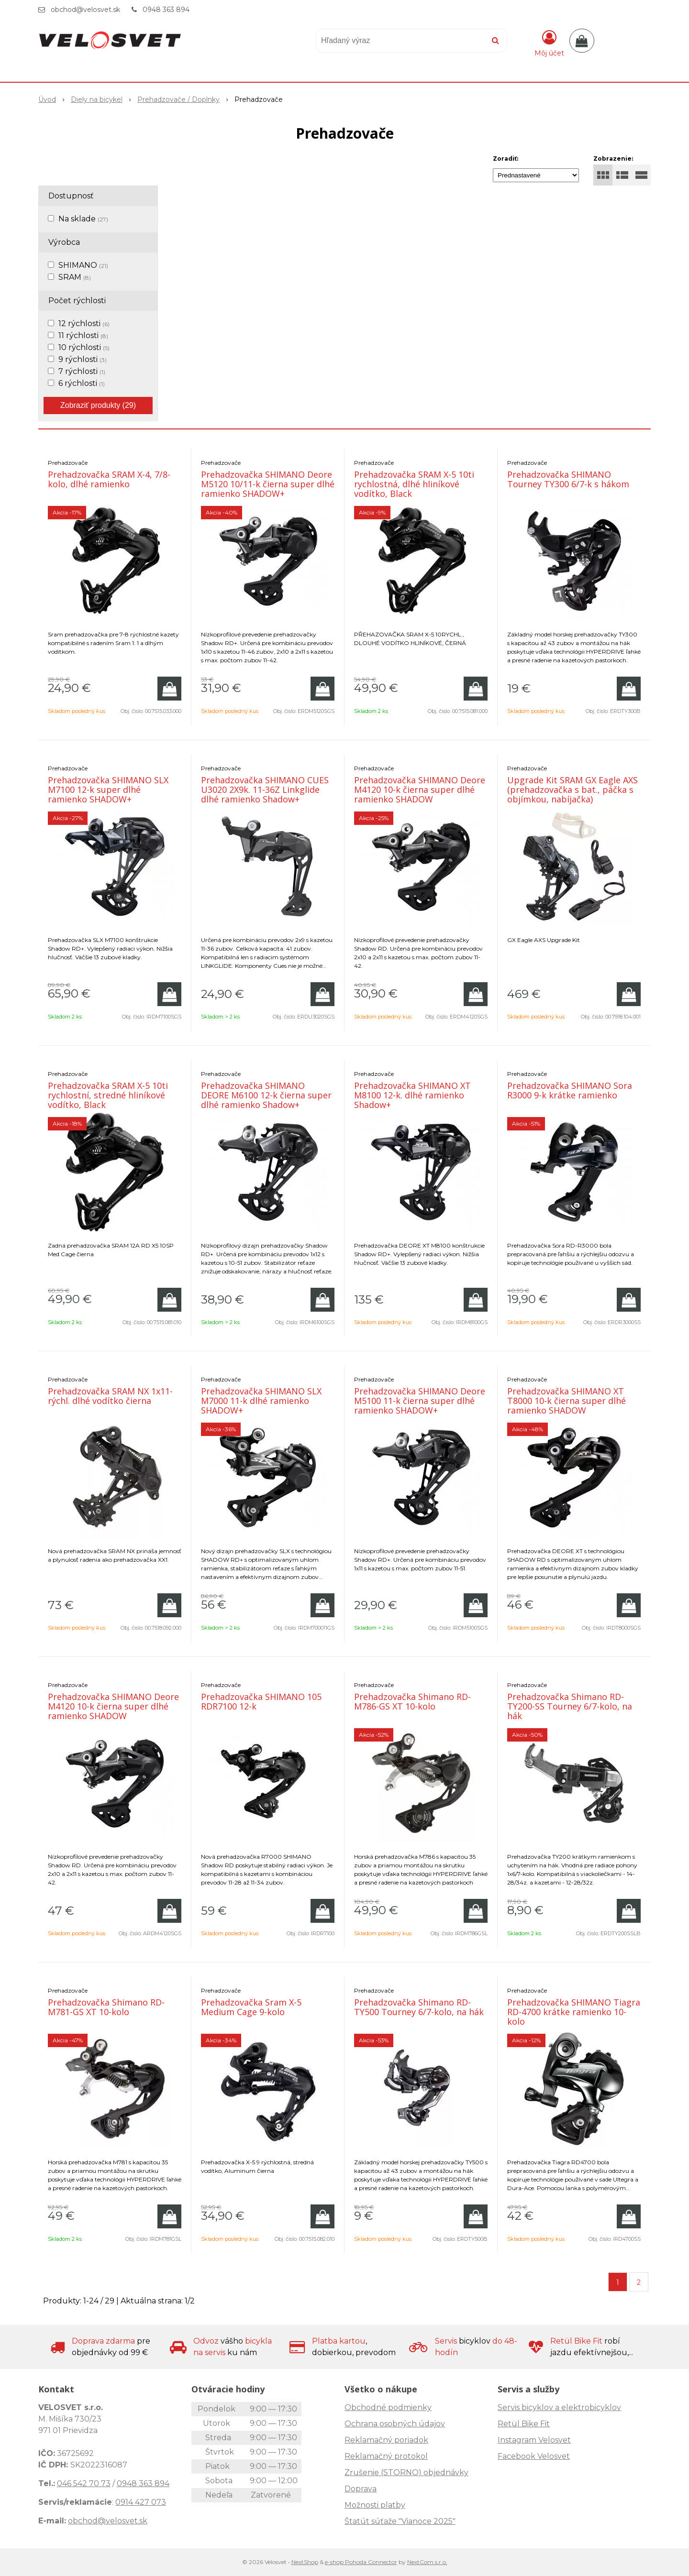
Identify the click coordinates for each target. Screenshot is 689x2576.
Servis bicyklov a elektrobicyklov (559, 2407)
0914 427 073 (140, 2502)
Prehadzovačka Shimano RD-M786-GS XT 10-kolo (412, 1701)
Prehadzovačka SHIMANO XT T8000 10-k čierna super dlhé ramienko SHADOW (566, 1400)
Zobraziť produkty (98, 405)
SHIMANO (83, 265)
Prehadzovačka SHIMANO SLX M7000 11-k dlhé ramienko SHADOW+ (261, 1400)
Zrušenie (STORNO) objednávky (406, 2472)
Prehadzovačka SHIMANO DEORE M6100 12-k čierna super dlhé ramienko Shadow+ (266, 1095)
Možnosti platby (374, 2505)
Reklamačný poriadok (386, 2439)
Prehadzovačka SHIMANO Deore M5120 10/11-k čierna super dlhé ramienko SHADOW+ (267, 484)
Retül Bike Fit (524, 2423)
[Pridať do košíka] (169, 689)
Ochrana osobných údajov (394, 2423)
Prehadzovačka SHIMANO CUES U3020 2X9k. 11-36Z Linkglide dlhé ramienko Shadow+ (265, 789)
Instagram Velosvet (534, 2439)
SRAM (74, 277)
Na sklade (83, 218)
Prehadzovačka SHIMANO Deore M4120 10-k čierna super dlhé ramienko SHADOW (419, 789)
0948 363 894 (166, 9)
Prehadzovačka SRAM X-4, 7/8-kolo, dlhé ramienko (109, 479)
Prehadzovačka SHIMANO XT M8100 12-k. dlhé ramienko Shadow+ (412, 1095)
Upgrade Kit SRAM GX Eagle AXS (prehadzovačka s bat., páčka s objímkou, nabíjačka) (572, 789)
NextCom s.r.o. (427, 2561)
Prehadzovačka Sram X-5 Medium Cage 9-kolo (251, 2006)
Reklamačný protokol (386, 2456)
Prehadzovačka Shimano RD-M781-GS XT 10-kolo (106, 2006)
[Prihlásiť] (549, 42)
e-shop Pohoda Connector (361, 2561)
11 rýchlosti (83, 335)
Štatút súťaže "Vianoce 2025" (400, 2521)
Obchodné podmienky (388, 2407)
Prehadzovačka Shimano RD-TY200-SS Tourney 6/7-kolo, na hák (569, 1706)
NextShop (304, 2561)
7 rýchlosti (81, 371)
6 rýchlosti (81, 383)
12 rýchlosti (84, 323)
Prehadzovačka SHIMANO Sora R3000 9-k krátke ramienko (569, 1090)
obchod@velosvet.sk (85, 9)
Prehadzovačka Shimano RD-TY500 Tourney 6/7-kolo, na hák (419, 2006)
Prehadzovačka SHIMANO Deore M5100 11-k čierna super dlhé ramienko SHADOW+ (419, 1400)
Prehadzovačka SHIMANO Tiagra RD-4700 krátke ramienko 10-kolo (573, 2011)
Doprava (360, 2488)
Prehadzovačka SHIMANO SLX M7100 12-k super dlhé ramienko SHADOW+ (108, 789)
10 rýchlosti (84, 347)
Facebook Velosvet (534, 2456)
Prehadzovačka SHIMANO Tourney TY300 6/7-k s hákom (568, 479)
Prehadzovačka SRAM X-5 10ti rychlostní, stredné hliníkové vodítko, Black (108, 1095)
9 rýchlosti (82, 359)
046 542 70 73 (84, 2483)
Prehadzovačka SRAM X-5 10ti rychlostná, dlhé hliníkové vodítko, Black (414, 484)
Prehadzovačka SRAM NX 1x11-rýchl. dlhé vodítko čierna (110, 1395)
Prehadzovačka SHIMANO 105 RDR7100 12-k (261, 1701)
